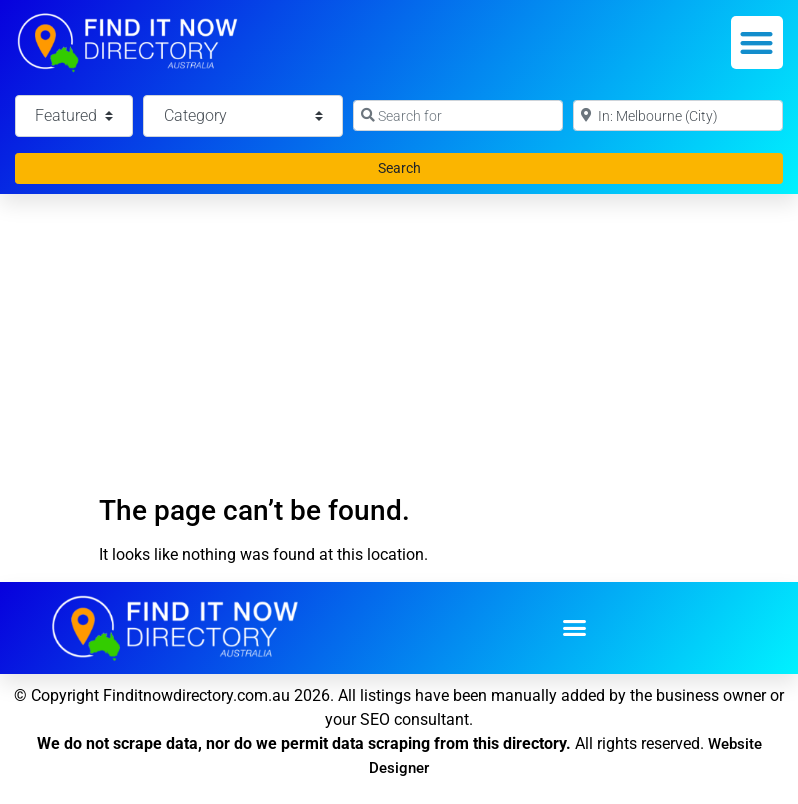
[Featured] (74, 116)
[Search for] (458, 115)
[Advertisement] (399, 344)
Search (420, 166)
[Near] (678, 115)
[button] (757, 42)
